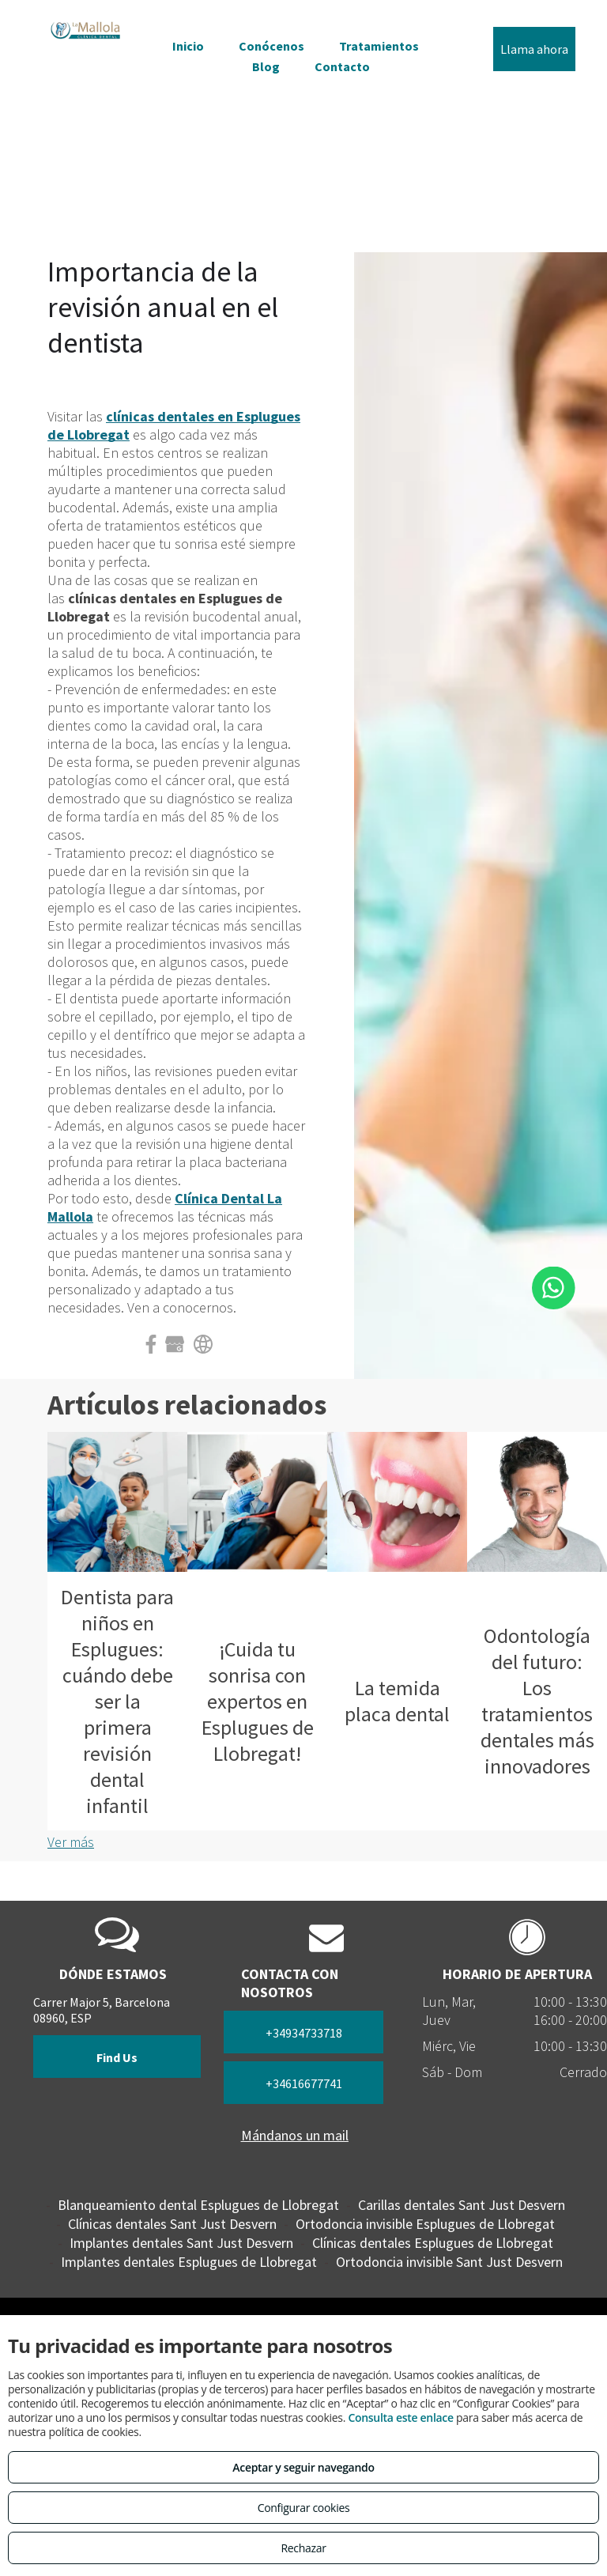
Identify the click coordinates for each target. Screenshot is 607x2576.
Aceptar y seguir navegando (303, 2467)
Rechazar (303, 2547)
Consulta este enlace (400, 2417)
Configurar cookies (304, 2507)
